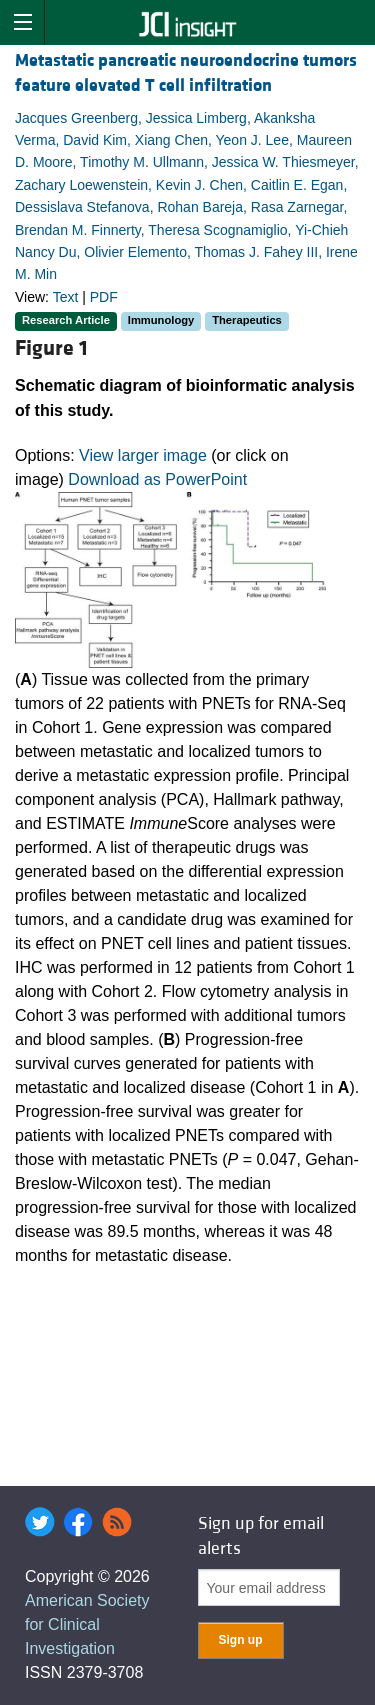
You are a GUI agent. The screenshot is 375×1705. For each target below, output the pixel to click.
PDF (104, 297)
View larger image (143, 455)
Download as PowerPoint (157, 479)
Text (66, 297)
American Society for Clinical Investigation (87, 1624)
